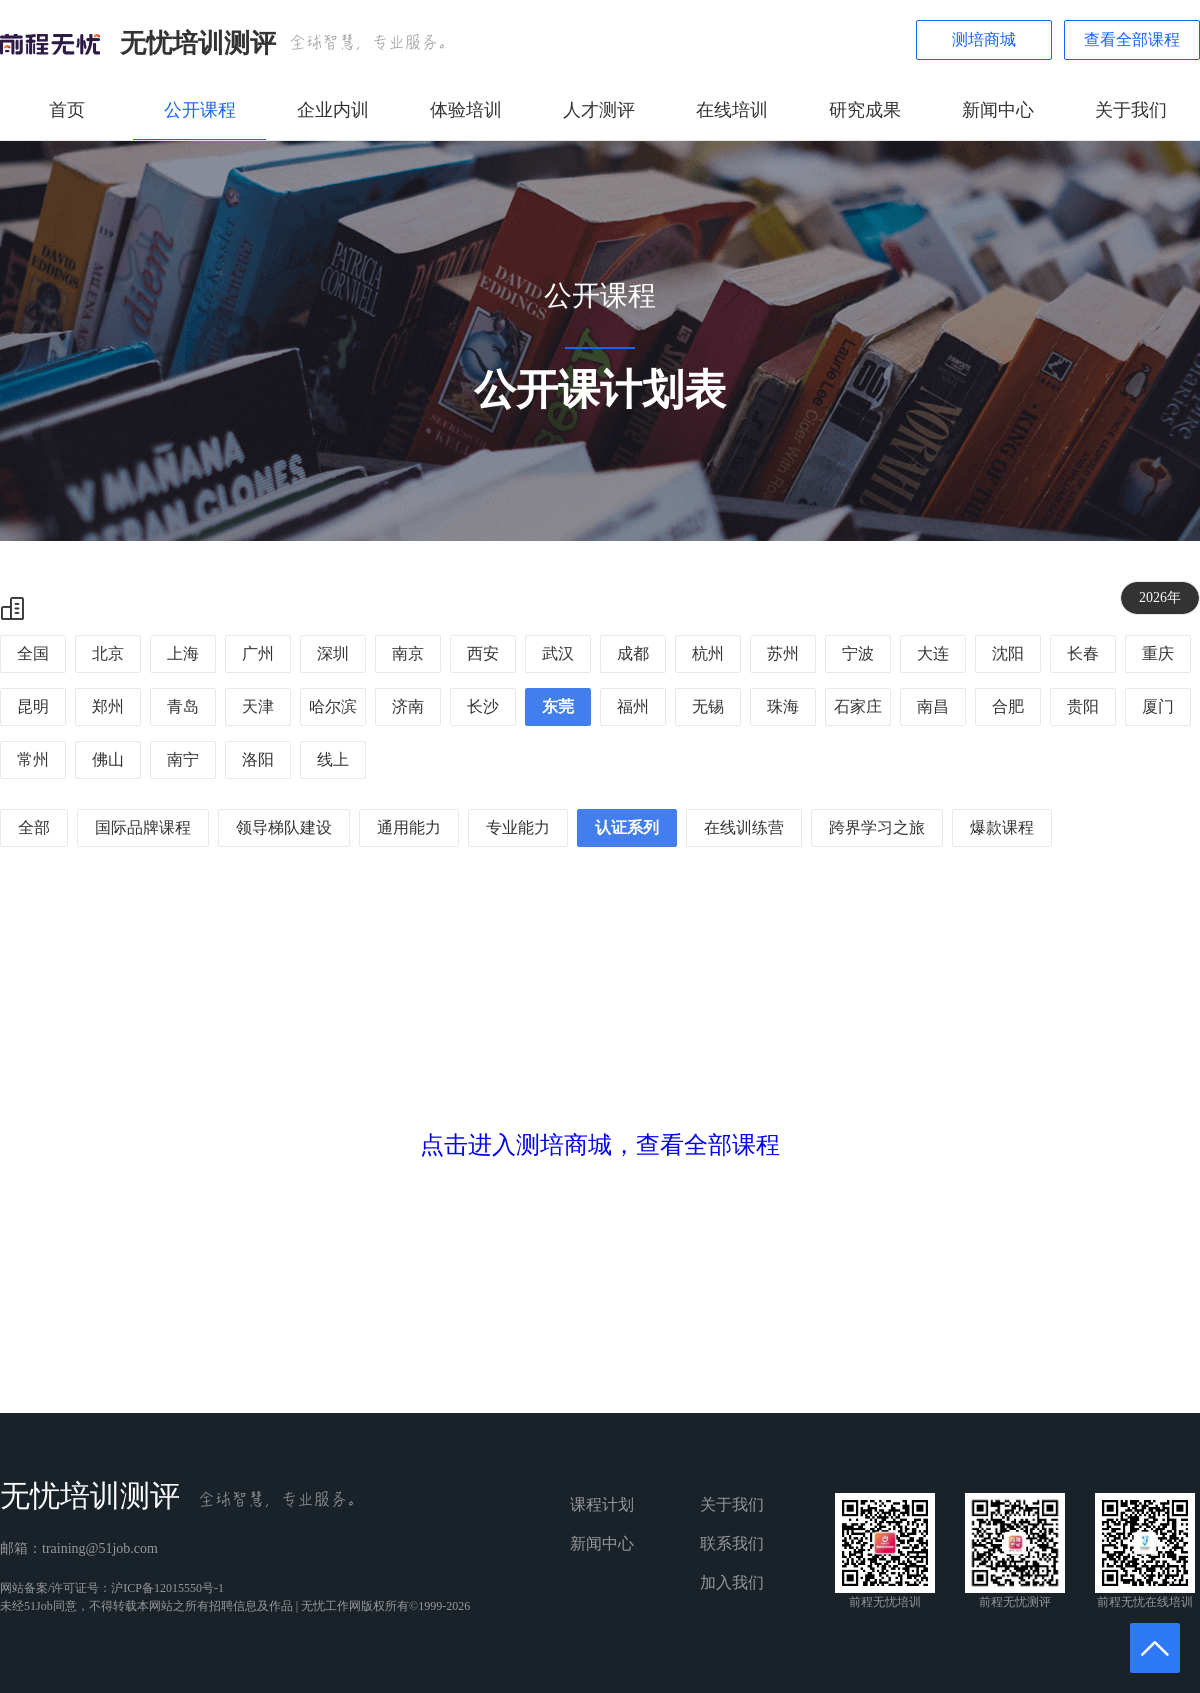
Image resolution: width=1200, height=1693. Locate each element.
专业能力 (518, 827)
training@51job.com (100, 1548)
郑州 (108, 706)
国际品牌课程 (143, 827)
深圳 (333, 653)
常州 (33, 759)
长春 (1083, 653)
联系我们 (732, 1543)
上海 (183, 653)
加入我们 (732, 1582)
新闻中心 (998, 110)
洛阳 (258, 759)
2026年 (1160, 597)
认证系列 (627, 827)
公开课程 (200, 110)
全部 (34, 827)
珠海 (783, 706)
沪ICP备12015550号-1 (167, 1588)
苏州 (783, 653)
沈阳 (1008, 653)
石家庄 (858, 706)
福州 (633, 706)
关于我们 (1131, 110)
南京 (408, 653)
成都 (633, 653)
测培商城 (984, 39)
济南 (408, 706)
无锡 (708, 706)
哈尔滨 (333, 706)
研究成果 (865, 110)
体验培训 (466, 110)
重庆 (1158, 653)
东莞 (558, 706)
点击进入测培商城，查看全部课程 (600, 1145)
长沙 (483, 706)
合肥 (1008, 706)
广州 (258, 653)
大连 (933, 653)
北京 (108, 653)
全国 (33, 653)
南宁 (183, 759)
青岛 (183, 706)
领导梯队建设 (284, 827)
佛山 (108, 759)
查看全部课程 (1132, 39)
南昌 (933, 706)
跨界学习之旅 (877, 827)
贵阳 (1083, 706)
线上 (333, 759)
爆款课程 (1002, 827)
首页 (67, 110)
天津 (258, 706)
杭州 (708, 653)
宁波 (858, 653)
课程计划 (602, 1504)
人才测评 (599, 110)
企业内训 (333, 110)
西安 (483, 653)
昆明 (33, 706)
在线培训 (732, 110)
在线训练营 (744, 827)
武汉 (558, 653)
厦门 (1158, 706)
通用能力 (409, 827)
